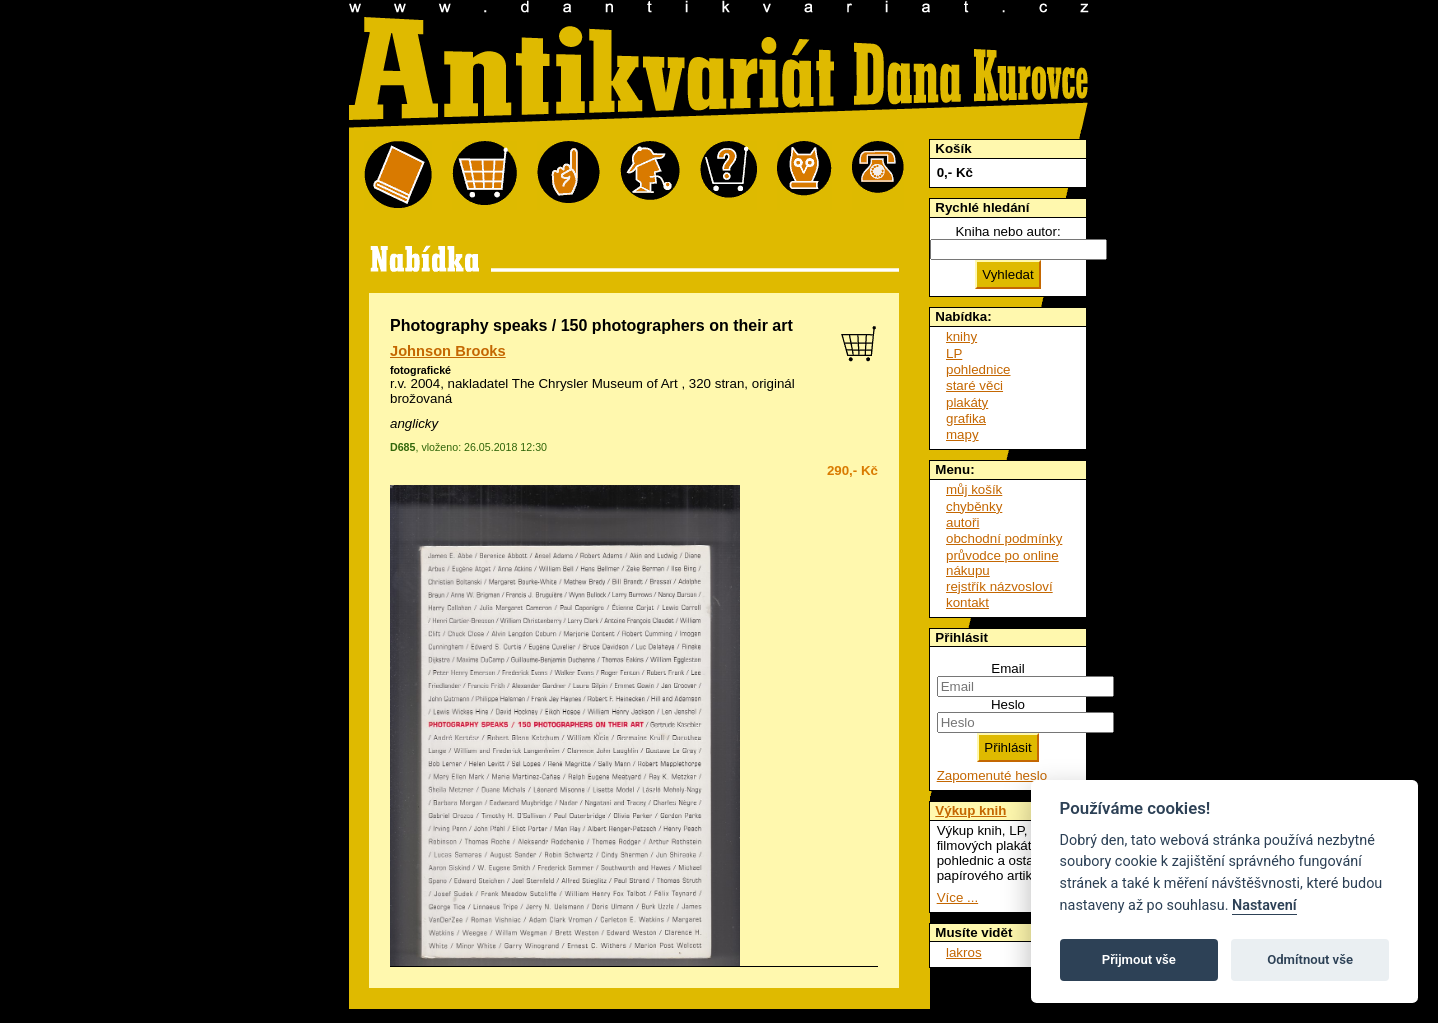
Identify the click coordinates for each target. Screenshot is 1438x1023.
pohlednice (978, 369)
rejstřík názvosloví (999, 586)
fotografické (420, 370)
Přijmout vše (1139, 959)
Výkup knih (970, 810)
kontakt (967, 602)
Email (1007, 668)
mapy (962, 434)
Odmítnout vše (1310, 959)
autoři (962, 522)
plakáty (967, 402)
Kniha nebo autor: (1007, 231)
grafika (966, 418)
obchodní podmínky (1004, 538)
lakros (964, 952)
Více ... (957, 897)
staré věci (974, 385)
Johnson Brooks (448, 351)
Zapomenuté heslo (992, 775)
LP (954, 353)
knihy (961, 336)
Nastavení (1264, 905)
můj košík (974, 489)
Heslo (1008, 704)
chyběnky (974, 506)
